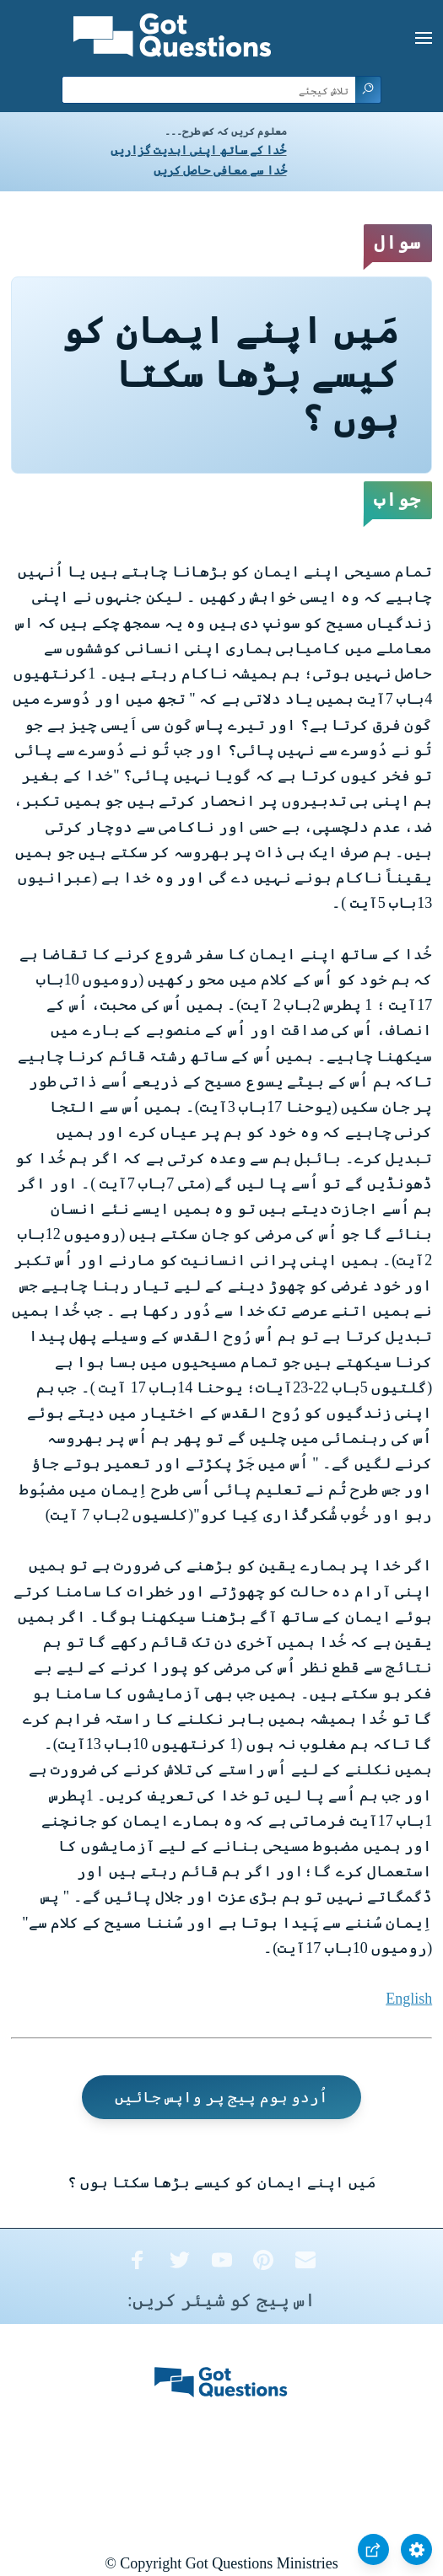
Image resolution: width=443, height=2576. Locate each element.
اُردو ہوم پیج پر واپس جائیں (222, 2097)
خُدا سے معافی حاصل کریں (220, 170)
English (409, 1998)
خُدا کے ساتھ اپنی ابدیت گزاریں (199, 150)
